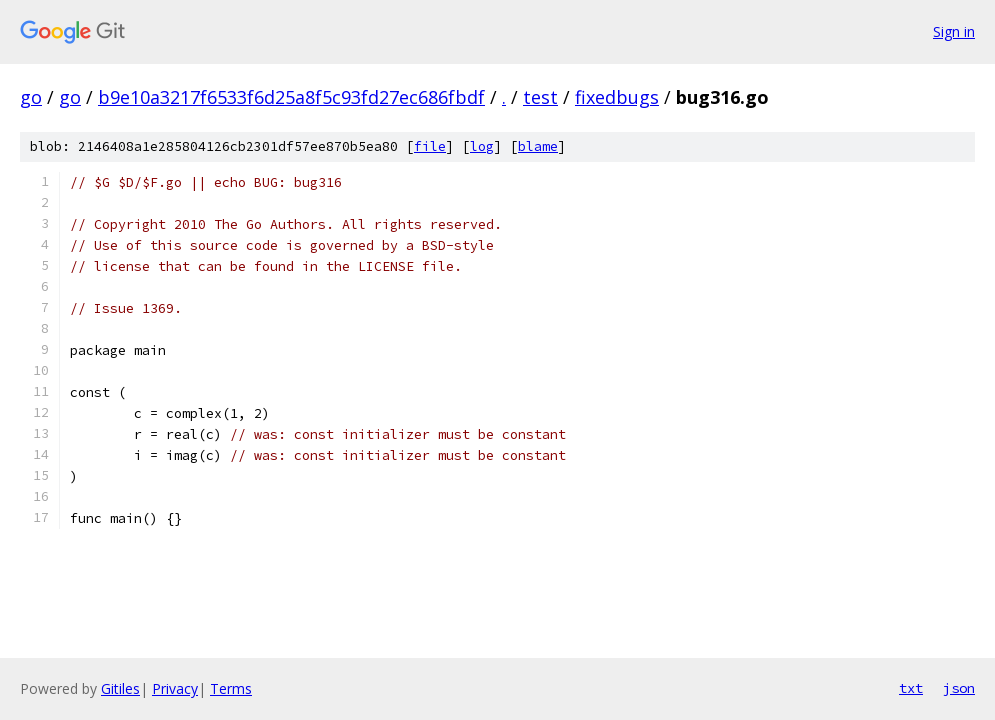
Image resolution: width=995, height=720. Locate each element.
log (482, 146)
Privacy (175, 688)
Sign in (954, 31)
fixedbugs (617, 97)
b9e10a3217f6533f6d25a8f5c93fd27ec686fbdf (291, 97)
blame (538, 146)
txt (911, 688)
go (31, 97)
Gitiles (120, 688)
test (540, 97)
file (430, 146)
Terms (231, 688)
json (959, 688)
